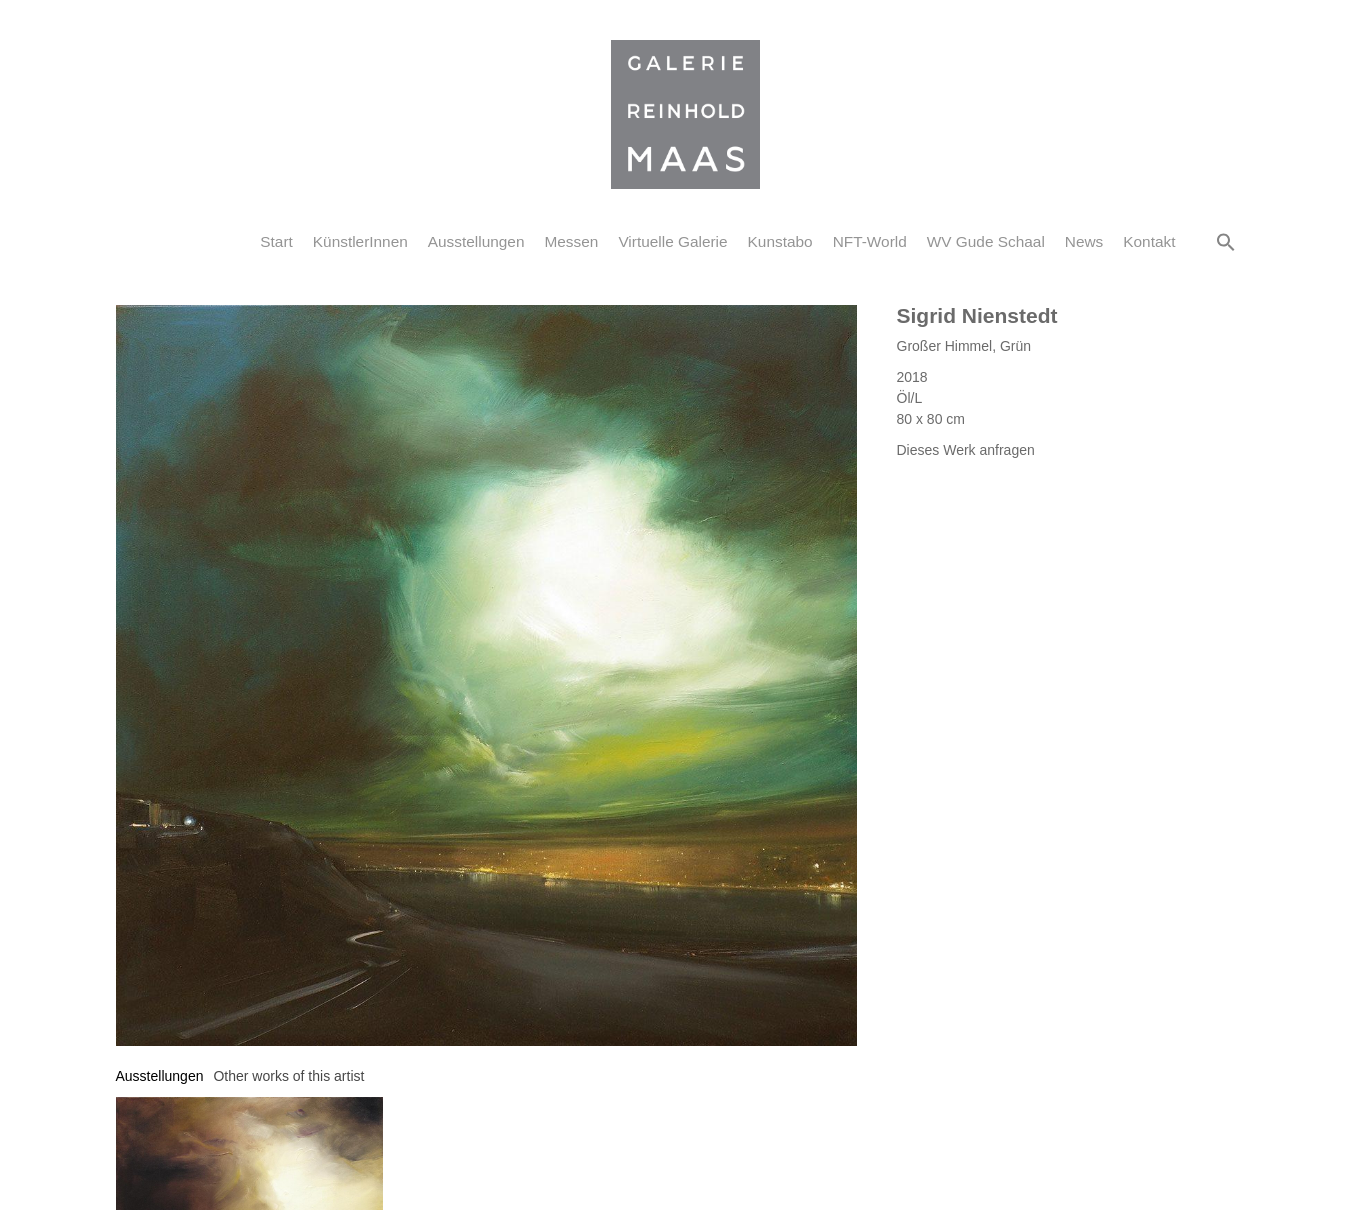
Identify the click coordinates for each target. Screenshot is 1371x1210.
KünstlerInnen (360, 241)
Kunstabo (780, 241)
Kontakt (1149, 241)
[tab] (160, 1076)
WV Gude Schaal (986, 241)
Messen (571, 241)
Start (276, 241)
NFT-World (870, 241)
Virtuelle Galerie (672, 241)
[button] (1226, 242)
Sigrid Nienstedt (977, 315)
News (1084, 241)
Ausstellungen (476, 241)
